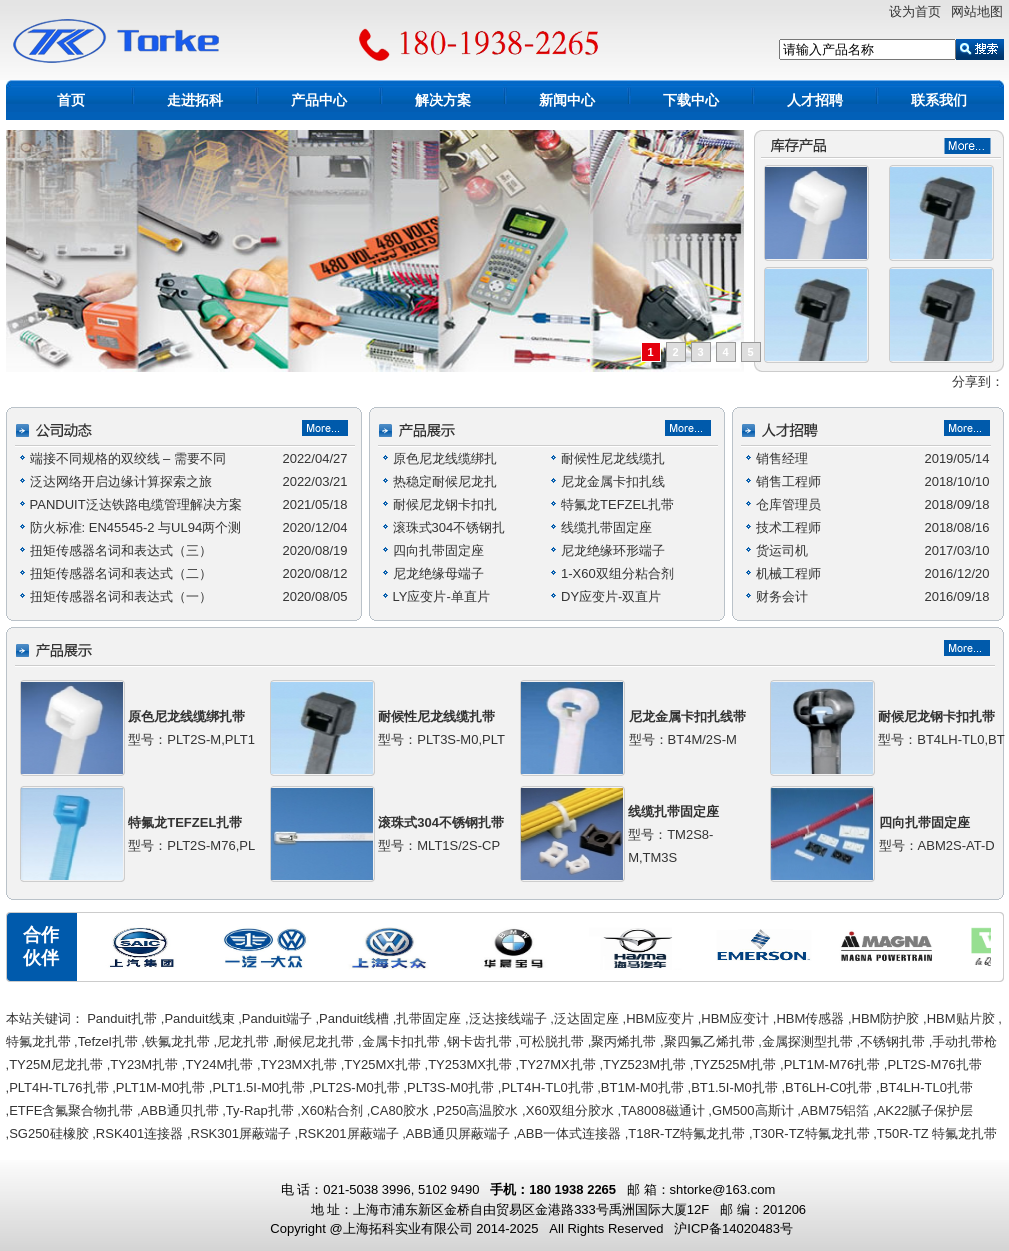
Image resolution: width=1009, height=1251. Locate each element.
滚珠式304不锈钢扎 (449, 527)
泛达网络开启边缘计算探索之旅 (121, 481)
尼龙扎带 (243, 1041)
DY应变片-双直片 (611, 596)
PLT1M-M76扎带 (832, 1064)
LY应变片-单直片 (441, 596)
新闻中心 (567, 100)
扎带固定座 (428, 1018)
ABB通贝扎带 (180, 1110)
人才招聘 (815, 100)
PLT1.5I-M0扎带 (258, 1087)
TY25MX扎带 (382, 1064)
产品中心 (319, 100)
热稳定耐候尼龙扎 (445, 481)
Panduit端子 (277, 1018)
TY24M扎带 (219, 1064)
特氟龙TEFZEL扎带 (617, 504)
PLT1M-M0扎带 (160, 1087)
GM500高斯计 (753, 1110)
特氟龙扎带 (38, 1041)
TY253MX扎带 (470, 1064)
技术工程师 (788, 527)
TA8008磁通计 (663, 1110)
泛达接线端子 (508, 1018)
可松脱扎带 (551, 1041)
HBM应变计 (735, 1018)
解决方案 (443, 100)
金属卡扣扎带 (401, 1041)
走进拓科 (195, 100)
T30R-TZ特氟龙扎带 (811, 1133)
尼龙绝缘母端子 (438, 573)
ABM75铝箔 (835, 1110)
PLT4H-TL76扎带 (58, 1087)
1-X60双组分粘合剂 (617, 573)
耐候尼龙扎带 (315, 1041)
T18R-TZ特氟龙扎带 (686, 1133)
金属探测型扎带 (807, 1041)
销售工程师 (788, 481)
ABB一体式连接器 (569, 1133)
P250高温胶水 (477, 1110)
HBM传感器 (810, 1018)
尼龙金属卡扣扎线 (613, 481)
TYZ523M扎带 (644, 1064)
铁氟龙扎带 (177, 1041)
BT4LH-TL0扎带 (926, 1087)
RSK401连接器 (139, 1133)
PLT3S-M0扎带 (450, 1087)
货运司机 (782, 550)
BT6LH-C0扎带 (828, 1087)
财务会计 (782, 596)
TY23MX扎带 (299, 1064)
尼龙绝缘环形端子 (613, 550)
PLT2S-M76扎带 (934, 1064)
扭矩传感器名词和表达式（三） (121, 550)
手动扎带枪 (964, 1041)
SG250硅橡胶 (48, 1133)
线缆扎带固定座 (606, 527)
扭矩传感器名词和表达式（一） (121, 596)
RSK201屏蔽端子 (348, 1133)
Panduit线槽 (354, 1018)
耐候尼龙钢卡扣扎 (445, 504)
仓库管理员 (788, 504)
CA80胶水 (399, 1110)
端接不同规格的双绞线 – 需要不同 (128, 458)
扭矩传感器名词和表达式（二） (121, 573)
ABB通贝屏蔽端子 (458, 1133)
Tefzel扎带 (108, 1041)
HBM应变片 (660, 1018)
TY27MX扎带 (557, 1064)
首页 (71, 100)
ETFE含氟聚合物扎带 (71, 1110)
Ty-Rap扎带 (260, 1110)
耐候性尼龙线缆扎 (613, 458)
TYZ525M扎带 (734, 1064)
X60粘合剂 (332, 1110)
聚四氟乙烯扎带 (709, 1041)
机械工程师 (788, 573)
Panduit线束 (199, 1018)
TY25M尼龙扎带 (56, 1064)
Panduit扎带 (122, 1018)
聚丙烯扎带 (623, 1041)
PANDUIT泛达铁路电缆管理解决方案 (136, 504)
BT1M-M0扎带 (642, 1087)
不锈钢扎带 (892, 1041)
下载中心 (691, 100)
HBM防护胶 (886, 1018)
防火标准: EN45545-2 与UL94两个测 (136, 527)
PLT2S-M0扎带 (356, 1087)
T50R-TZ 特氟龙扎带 (937, 1133)
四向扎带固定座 (438, 550)
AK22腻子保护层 (925, 1110)
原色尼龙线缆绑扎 (445, 458)
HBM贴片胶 (961, 1018)
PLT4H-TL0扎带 (547, 1087)
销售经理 (782, 458)
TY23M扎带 (144, 1064)
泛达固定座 (586, 1018)
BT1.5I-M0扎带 (734, 1087)
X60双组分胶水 (570, 1110)
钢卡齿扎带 (479, 1041)
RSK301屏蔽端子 (241, 1133)
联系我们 (939, 100)
